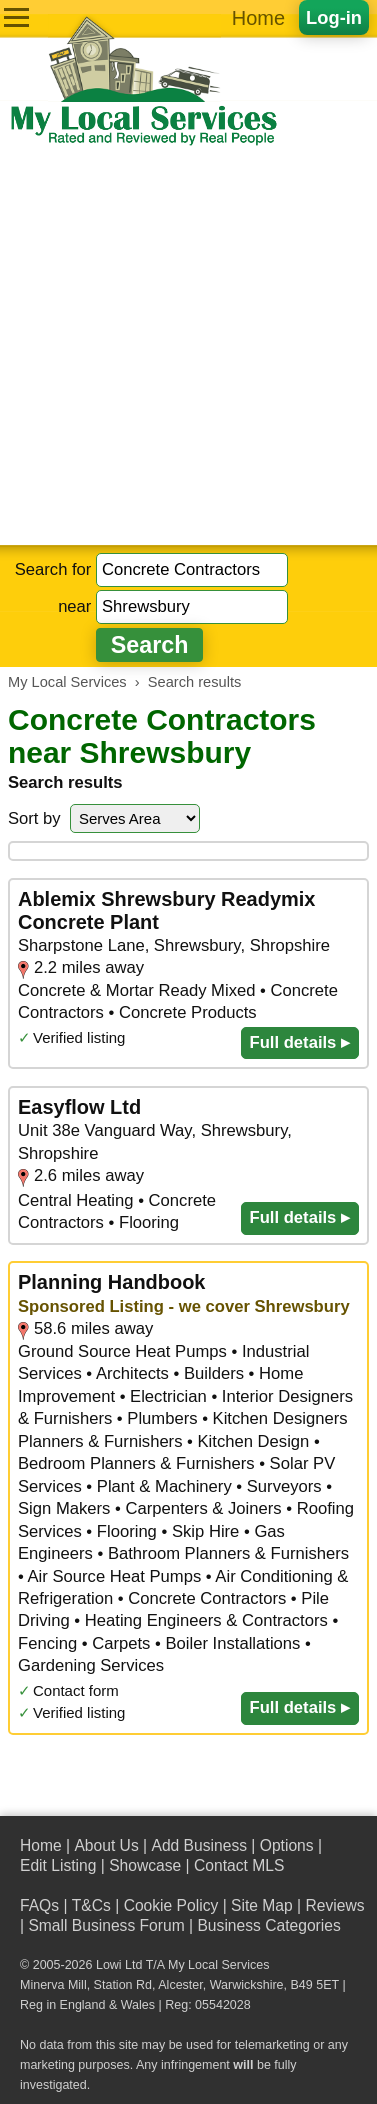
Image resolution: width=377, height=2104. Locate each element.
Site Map (262, 1905)
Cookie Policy (171, 1905)
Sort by (34, 818)
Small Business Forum (106, 1925)
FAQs (39, 1905)
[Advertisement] (188, 346)
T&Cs (91, 1905)
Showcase (145, 1865)
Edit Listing (58, 1865)
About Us (106, 1845)
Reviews (334, 1905)
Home (258, 18)
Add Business (199, 1845)
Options (287, 1845)
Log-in (334, 17)
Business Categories (268, 1925)
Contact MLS (239, 1865)
